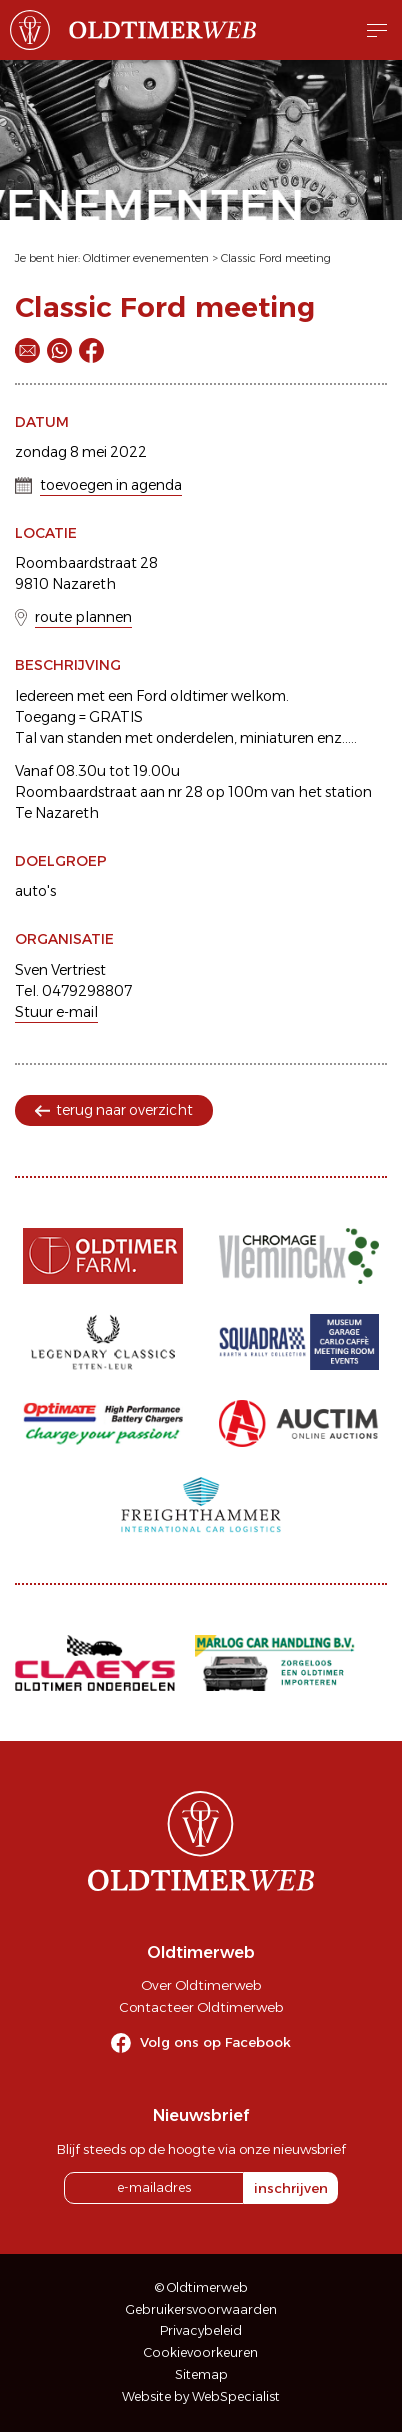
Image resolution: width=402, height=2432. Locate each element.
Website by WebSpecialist (201, 2396)
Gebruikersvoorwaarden (201, 2309)
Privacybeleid (201, 2330)
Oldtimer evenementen (146, 258)
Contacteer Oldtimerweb (201, 2007)
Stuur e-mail (56, 1012)
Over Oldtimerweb (201, 1985)
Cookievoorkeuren (201, 2352)
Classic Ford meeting (276, 258)
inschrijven (291, 2188)
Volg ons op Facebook (215, 2042)
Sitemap (201, 2374)
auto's (35, 891)
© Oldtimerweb (201, 2287)
